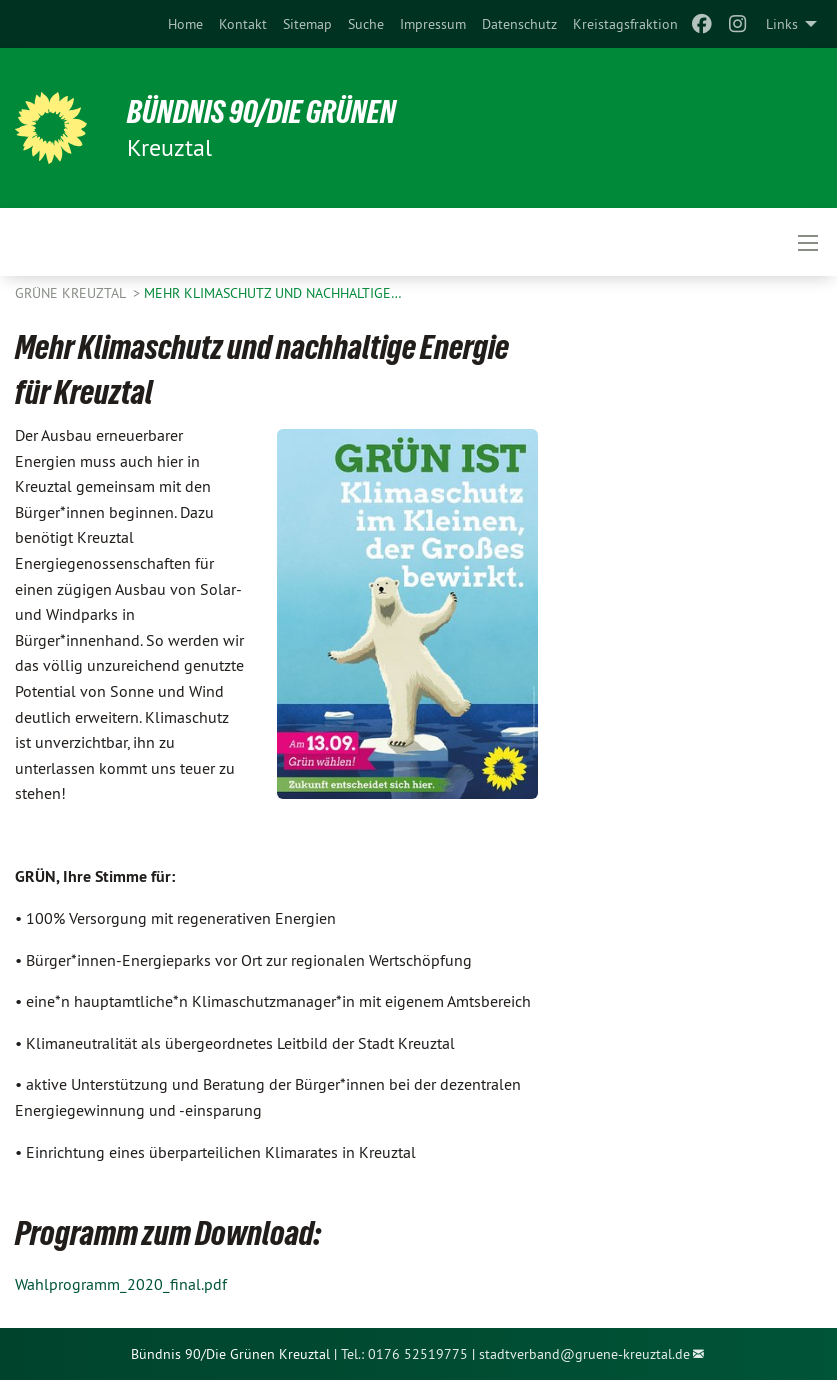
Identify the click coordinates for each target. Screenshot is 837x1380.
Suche (366, 24)
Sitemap (307, 24)
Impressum (433, 24)
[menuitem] (185, 24)
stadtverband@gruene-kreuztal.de (584, 1354)
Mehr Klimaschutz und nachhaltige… (273, 293)
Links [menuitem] (782, 24)
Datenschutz (519, 24)
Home (185, 24)
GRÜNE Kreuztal (72, 293)
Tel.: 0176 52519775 (404, 1354)
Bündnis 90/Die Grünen (261, 112)
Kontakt (243, 24)
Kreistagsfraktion (625, 24)
